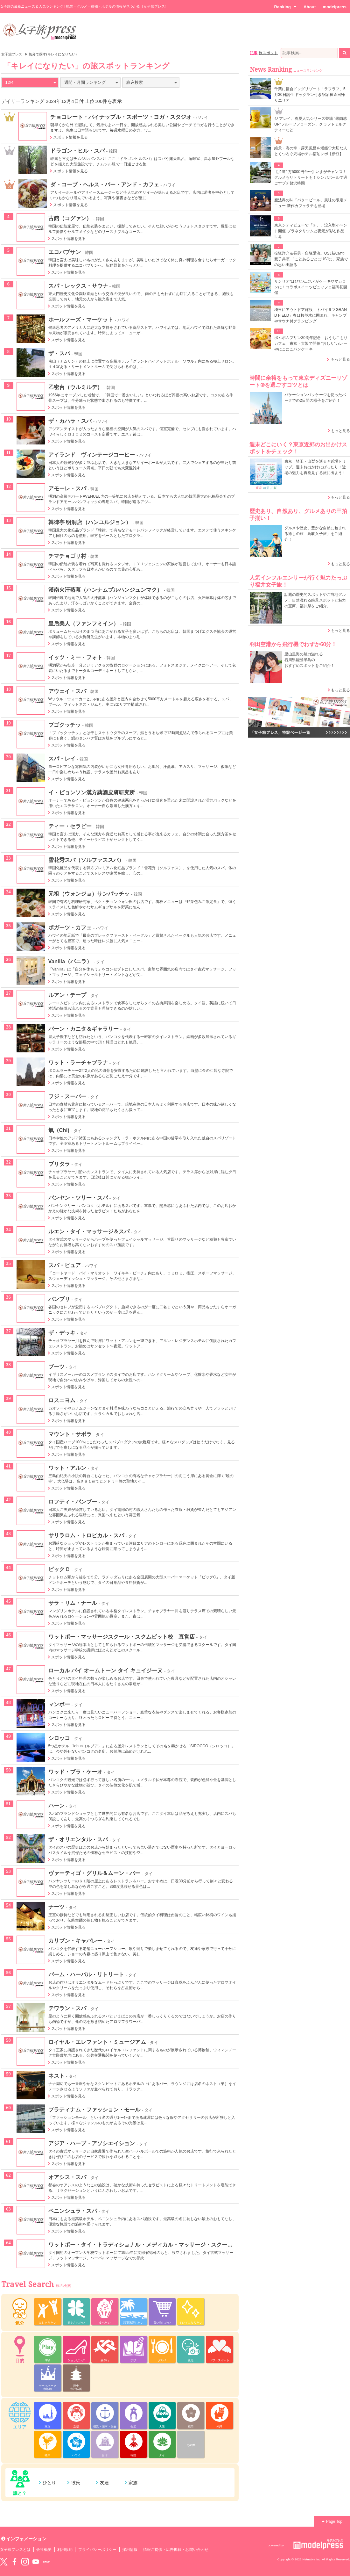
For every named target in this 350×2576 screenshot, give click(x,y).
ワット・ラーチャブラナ (78, 1062)
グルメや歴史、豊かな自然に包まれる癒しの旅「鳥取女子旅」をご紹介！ (315, 534)
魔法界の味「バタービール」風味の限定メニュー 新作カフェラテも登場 (310, 203)
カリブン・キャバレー (75, 1941)
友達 (104, 2482)
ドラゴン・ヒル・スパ (77, 151)
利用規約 (65, 2549)
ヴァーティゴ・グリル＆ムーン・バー (94, 1873)
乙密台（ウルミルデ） (75, 387)
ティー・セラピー (70, 826)
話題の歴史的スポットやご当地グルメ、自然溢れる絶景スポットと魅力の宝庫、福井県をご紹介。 (315, 600)
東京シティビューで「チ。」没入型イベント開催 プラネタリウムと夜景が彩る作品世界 (310, 231)
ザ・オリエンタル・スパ (78, 1839)
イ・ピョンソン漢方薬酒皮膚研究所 (91, 792)
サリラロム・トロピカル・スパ (86, 1535)
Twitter (4, 2561)
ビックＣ (59, 1569)
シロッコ (59, 1738)
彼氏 (75, 2482)
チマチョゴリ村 (67, 556)
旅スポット (268, 53)
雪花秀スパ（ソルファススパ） (86, 860)
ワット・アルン (67, 1468)
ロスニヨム (61, 1400)
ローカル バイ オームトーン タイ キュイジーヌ (105, 1670)
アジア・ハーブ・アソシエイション (91, 2143)
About (310, 6)
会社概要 (44, 2549)
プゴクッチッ (64, 725)
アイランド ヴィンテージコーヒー (91, 455)
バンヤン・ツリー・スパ (78, 1198)
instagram (25, 2561)
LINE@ (46, 2561)
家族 (133, 2482)
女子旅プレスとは (15, 2549)
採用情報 (129, 2549)
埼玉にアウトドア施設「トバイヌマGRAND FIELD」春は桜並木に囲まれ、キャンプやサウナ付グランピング (310, 315)
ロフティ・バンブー (72, 1501)
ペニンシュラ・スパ (72, 2211)
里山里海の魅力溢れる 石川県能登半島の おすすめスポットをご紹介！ (309, 660)
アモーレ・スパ (67, 488)
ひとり (49, 2482)
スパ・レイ (61, 758)
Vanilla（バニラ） (70, 961)
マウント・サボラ (70, 1434)
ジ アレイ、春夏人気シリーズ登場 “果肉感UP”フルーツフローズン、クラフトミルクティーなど (310, 124)
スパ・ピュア (64, 1265)
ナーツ (56, 1907)
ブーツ (56, 1366)
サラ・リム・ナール (72, 1603)
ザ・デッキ (61, 1333)
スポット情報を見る (70, 137)
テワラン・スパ (67, 2008)
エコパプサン (64, 252)
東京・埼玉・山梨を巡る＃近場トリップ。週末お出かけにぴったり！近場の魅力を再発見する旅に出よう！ (315, 467)
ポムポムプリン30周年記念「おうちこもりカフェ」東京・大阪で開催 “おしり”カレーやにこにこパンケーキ (311, 343)
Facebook (14, 2561)
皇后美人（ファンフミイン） (83, 623)
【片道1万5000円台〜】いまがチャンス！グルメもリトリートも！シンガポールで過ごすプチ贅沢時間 (310, 177)
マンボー (59, 1704)
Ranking (285, 6)
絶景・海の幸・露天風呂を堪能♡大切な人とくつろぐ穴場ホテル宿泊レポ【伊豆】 (310, 151)
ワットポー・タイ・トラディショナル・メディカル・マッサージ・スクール (140, 2245)
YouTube (35, 2561)
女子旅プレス (11, 54)
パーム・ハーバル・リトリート (86, 1974)
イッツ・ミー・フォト (75, 657)
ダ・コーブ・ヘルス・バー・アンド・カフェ (104, 184)
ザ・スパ (59, 353)
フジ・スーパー (67, 1096)
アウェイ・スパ (67, 691)
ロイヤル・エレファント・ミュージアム (97, 2042)
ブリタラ (59, 1164)
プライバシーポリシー (97, 2549)
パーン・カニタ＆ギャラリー (83, 1029)
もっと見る (340, 359)
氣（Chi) (58, 1130)
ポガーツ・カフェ (70, 927)
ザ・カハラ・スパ (70, 421)
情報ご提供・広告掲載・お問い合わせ (175, 2549)
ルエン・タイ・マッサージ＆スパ (89, 1231)
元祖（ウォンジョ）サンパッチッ (89, 894)
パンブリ (59, 1299)
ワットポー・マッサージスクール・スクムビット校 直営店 (121, 1637)
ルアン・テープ (67, 995)
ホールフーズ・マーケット (81, 319)
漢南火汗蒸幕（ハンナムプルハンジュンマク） (105, 590)
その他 (190, 2445)
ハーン (56, 1805)
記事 (253, 53)
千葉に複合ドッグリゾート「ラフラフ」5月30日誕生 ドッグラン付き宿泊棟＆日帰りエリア (310, 95)
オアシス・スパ (67, 2177)
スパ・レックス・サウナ (78, 286)
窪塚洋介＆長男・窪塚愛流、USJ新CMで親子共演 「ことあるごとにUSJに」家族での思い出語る (311, 259)
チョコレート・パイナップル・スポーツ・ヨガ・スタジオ (121, 117)
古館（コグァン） (70, 218)
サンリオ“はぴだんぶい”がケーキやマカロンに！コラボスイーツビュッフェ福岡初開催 (310, 287)
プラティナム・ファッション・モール (94, 2109)
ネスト (56, 2076)
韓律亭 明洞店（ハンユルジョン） (89, 522)
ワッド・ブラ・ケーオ (75, 1772)
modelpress (334, 6)
